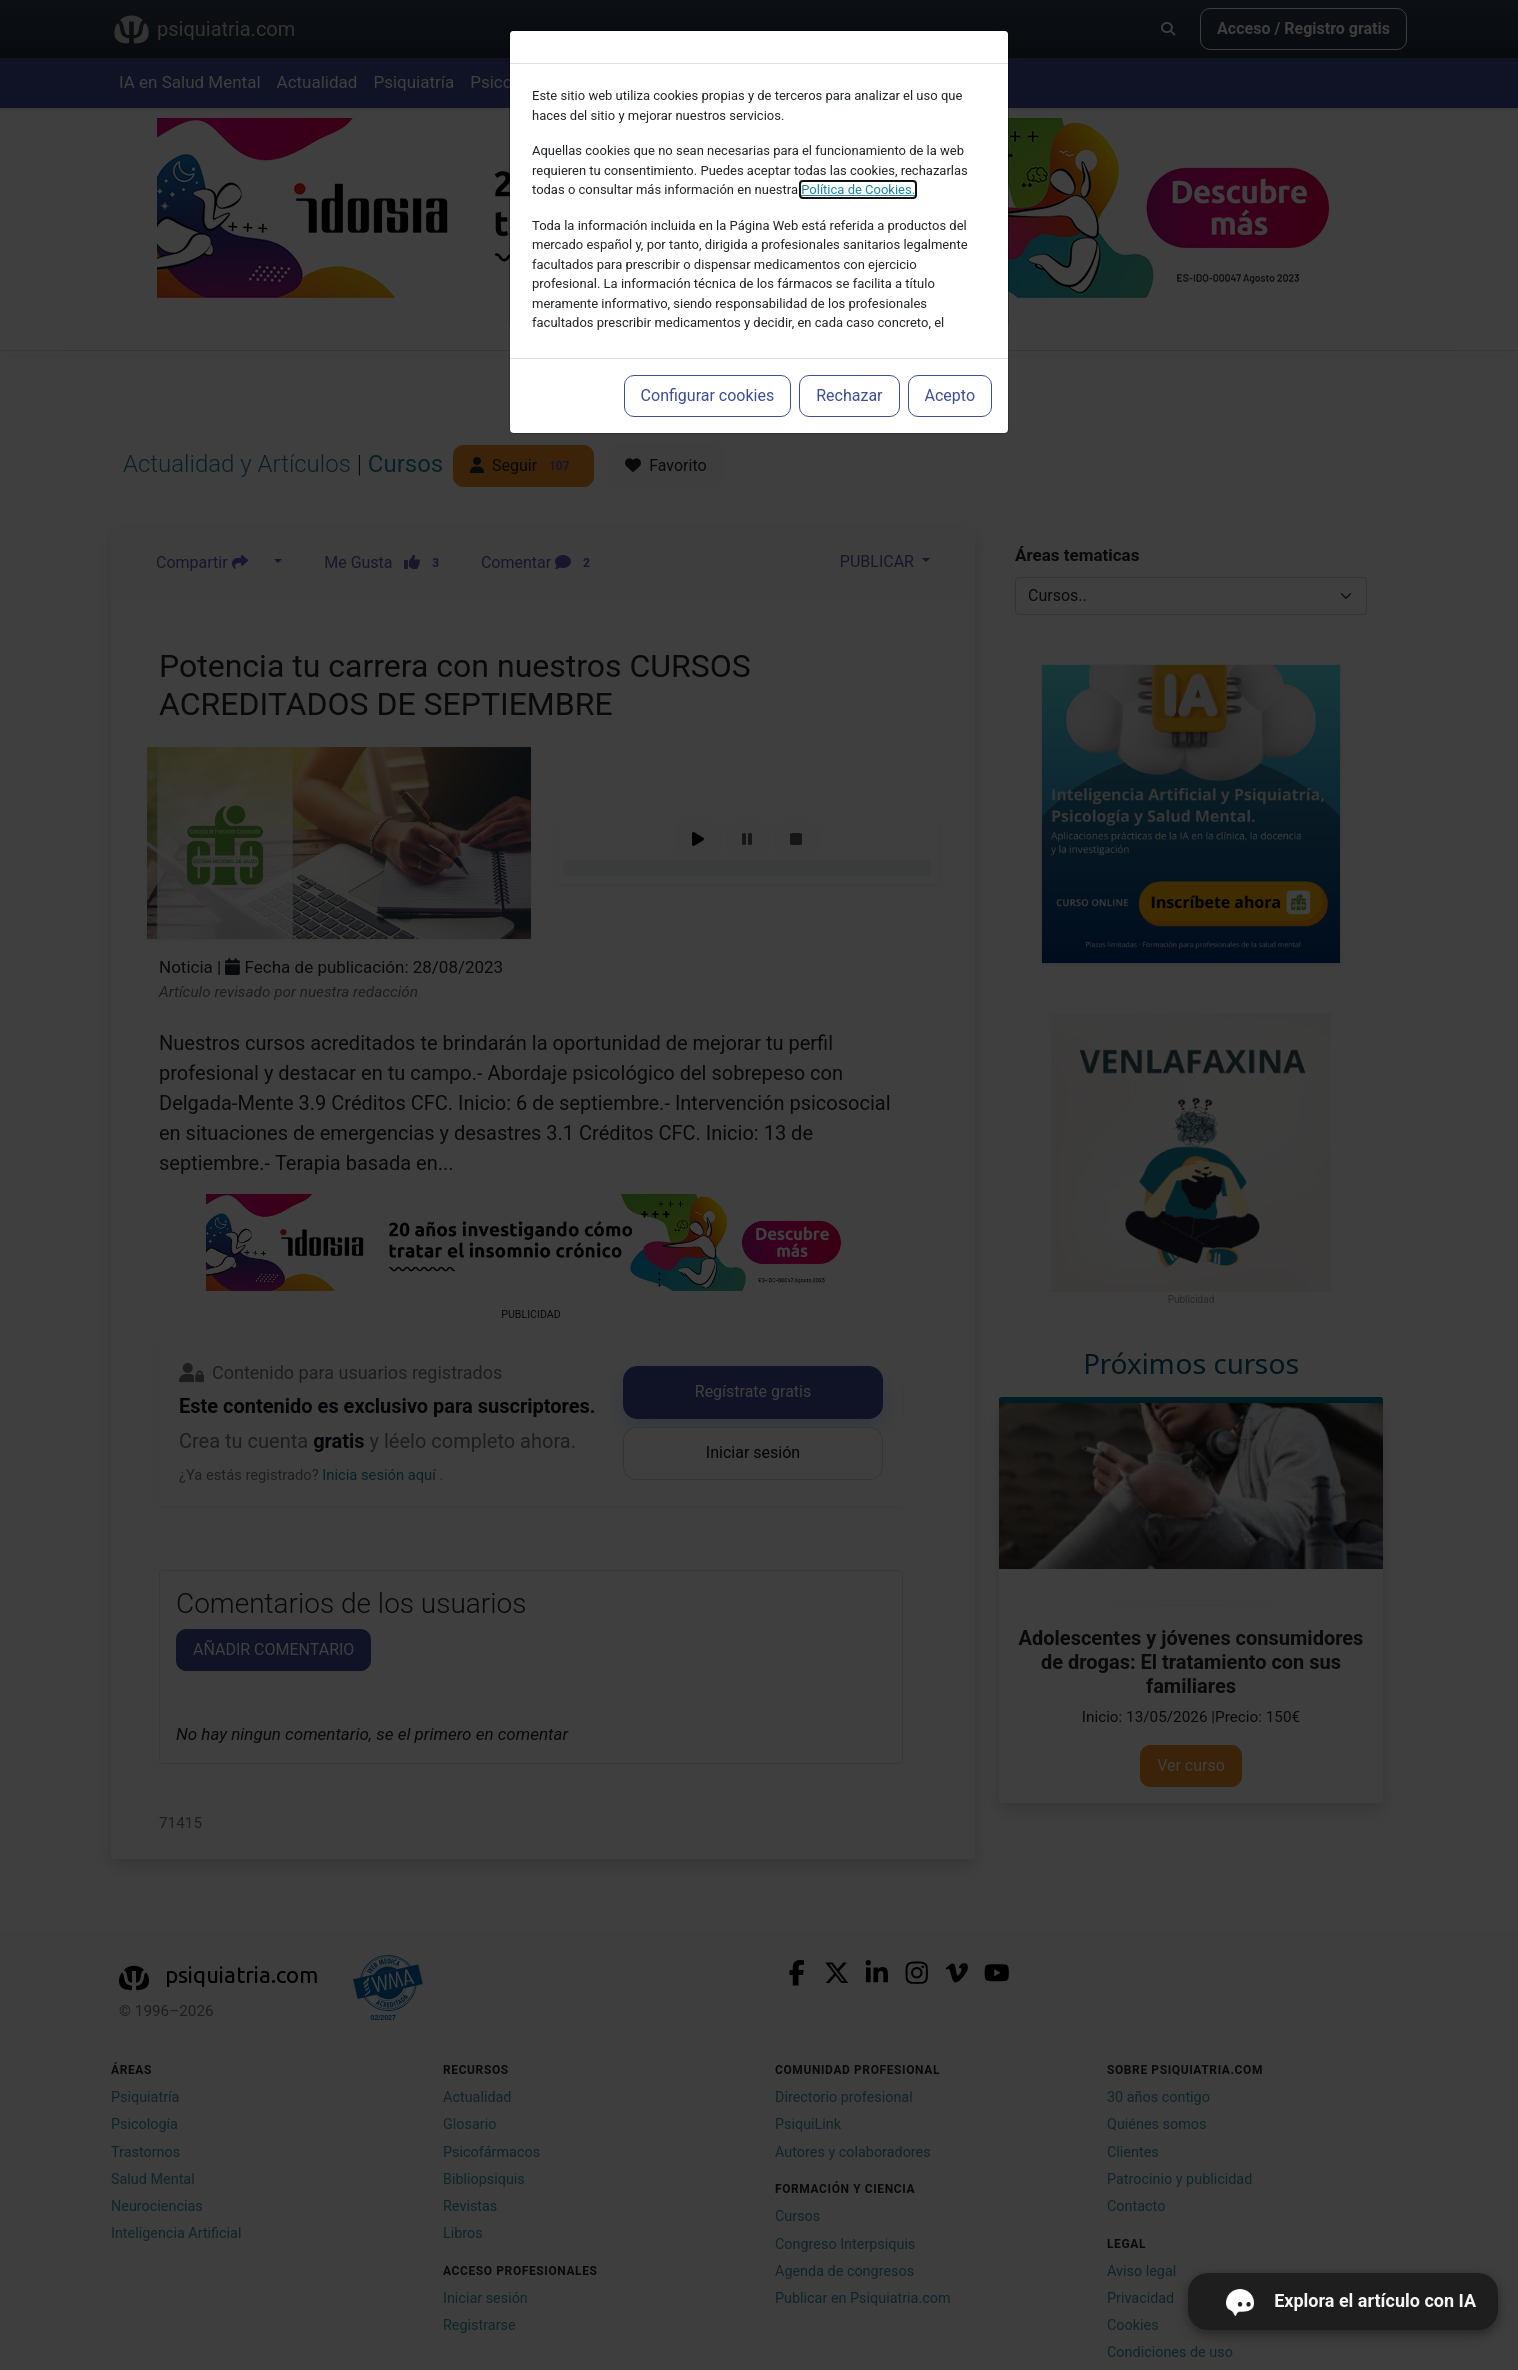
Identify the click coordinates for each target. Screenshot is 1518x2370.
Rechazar (849, 395)
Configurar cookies (708, 395)
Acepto (950, 395)
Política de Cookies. (858, 189)
